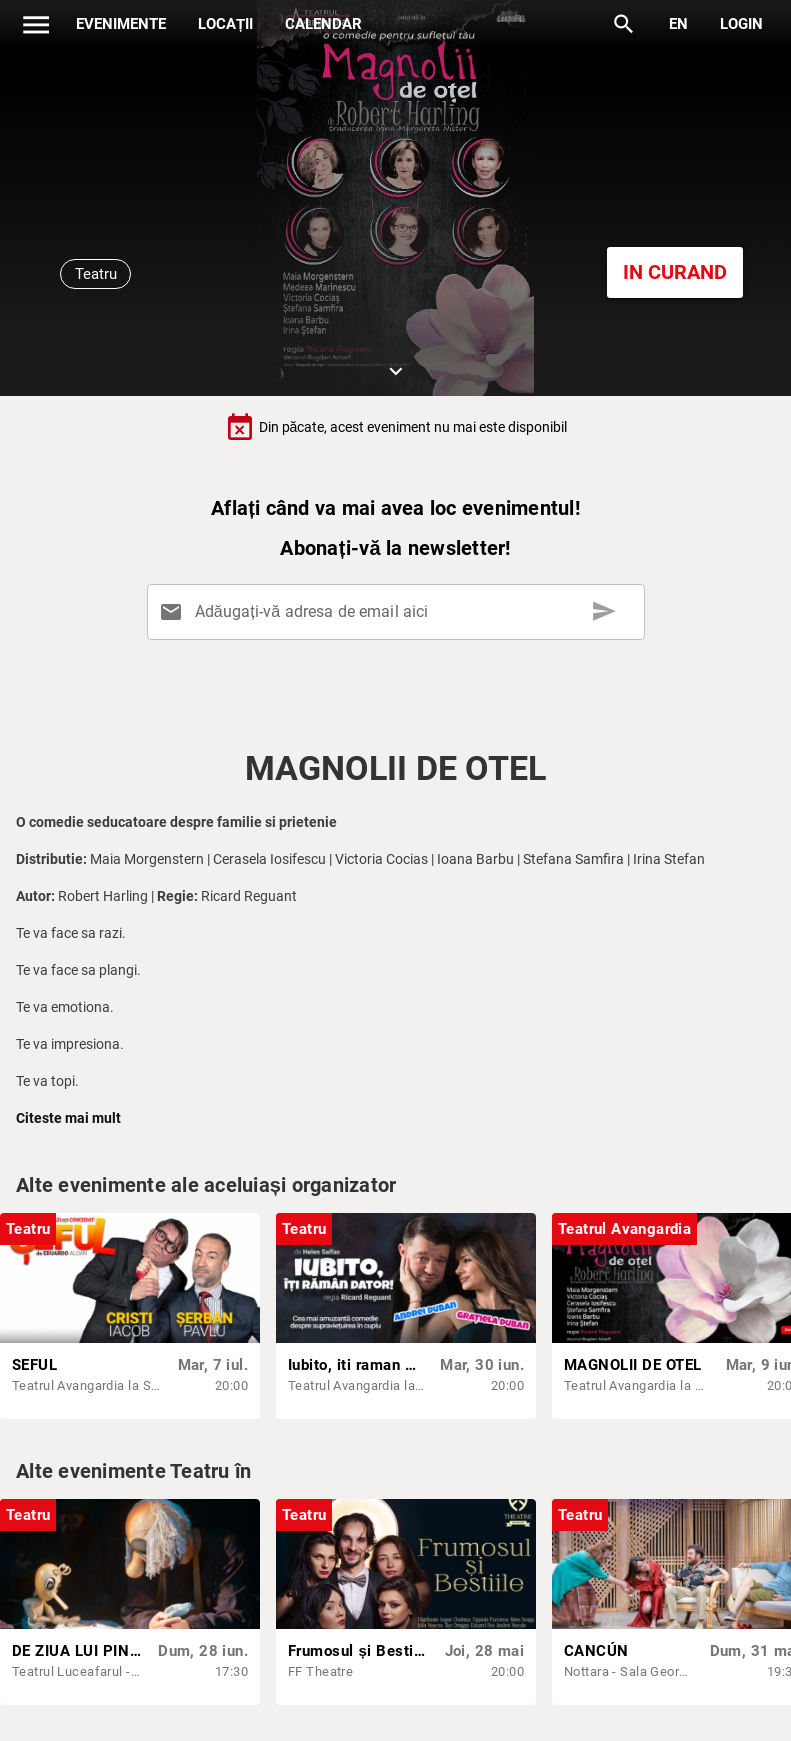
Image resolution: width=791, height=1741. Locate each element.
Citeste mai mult (68, 1118)
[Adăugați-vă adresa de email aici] (399, 612)
